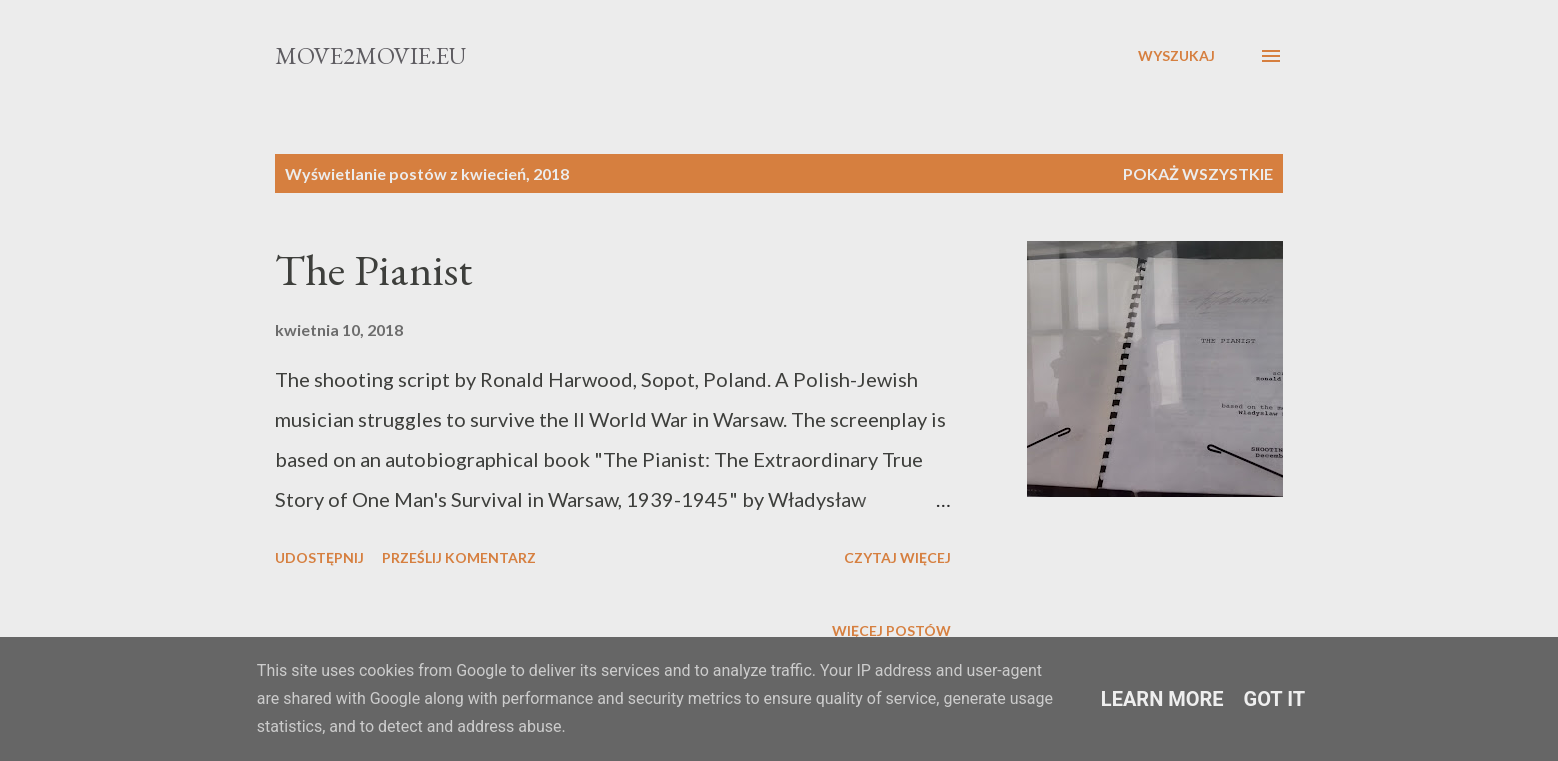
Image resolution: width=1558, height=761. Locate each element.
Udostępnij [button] (319, 557)
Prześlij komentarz (459, 557)
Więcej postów (891, 630)
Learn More (1162, 699)
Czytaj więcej (897, 557)
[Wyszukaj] (1176, 56)
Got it (1275, 699)
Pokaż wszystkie (1198, 173)
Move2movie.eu (370, 55)
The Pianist (373, 269)
